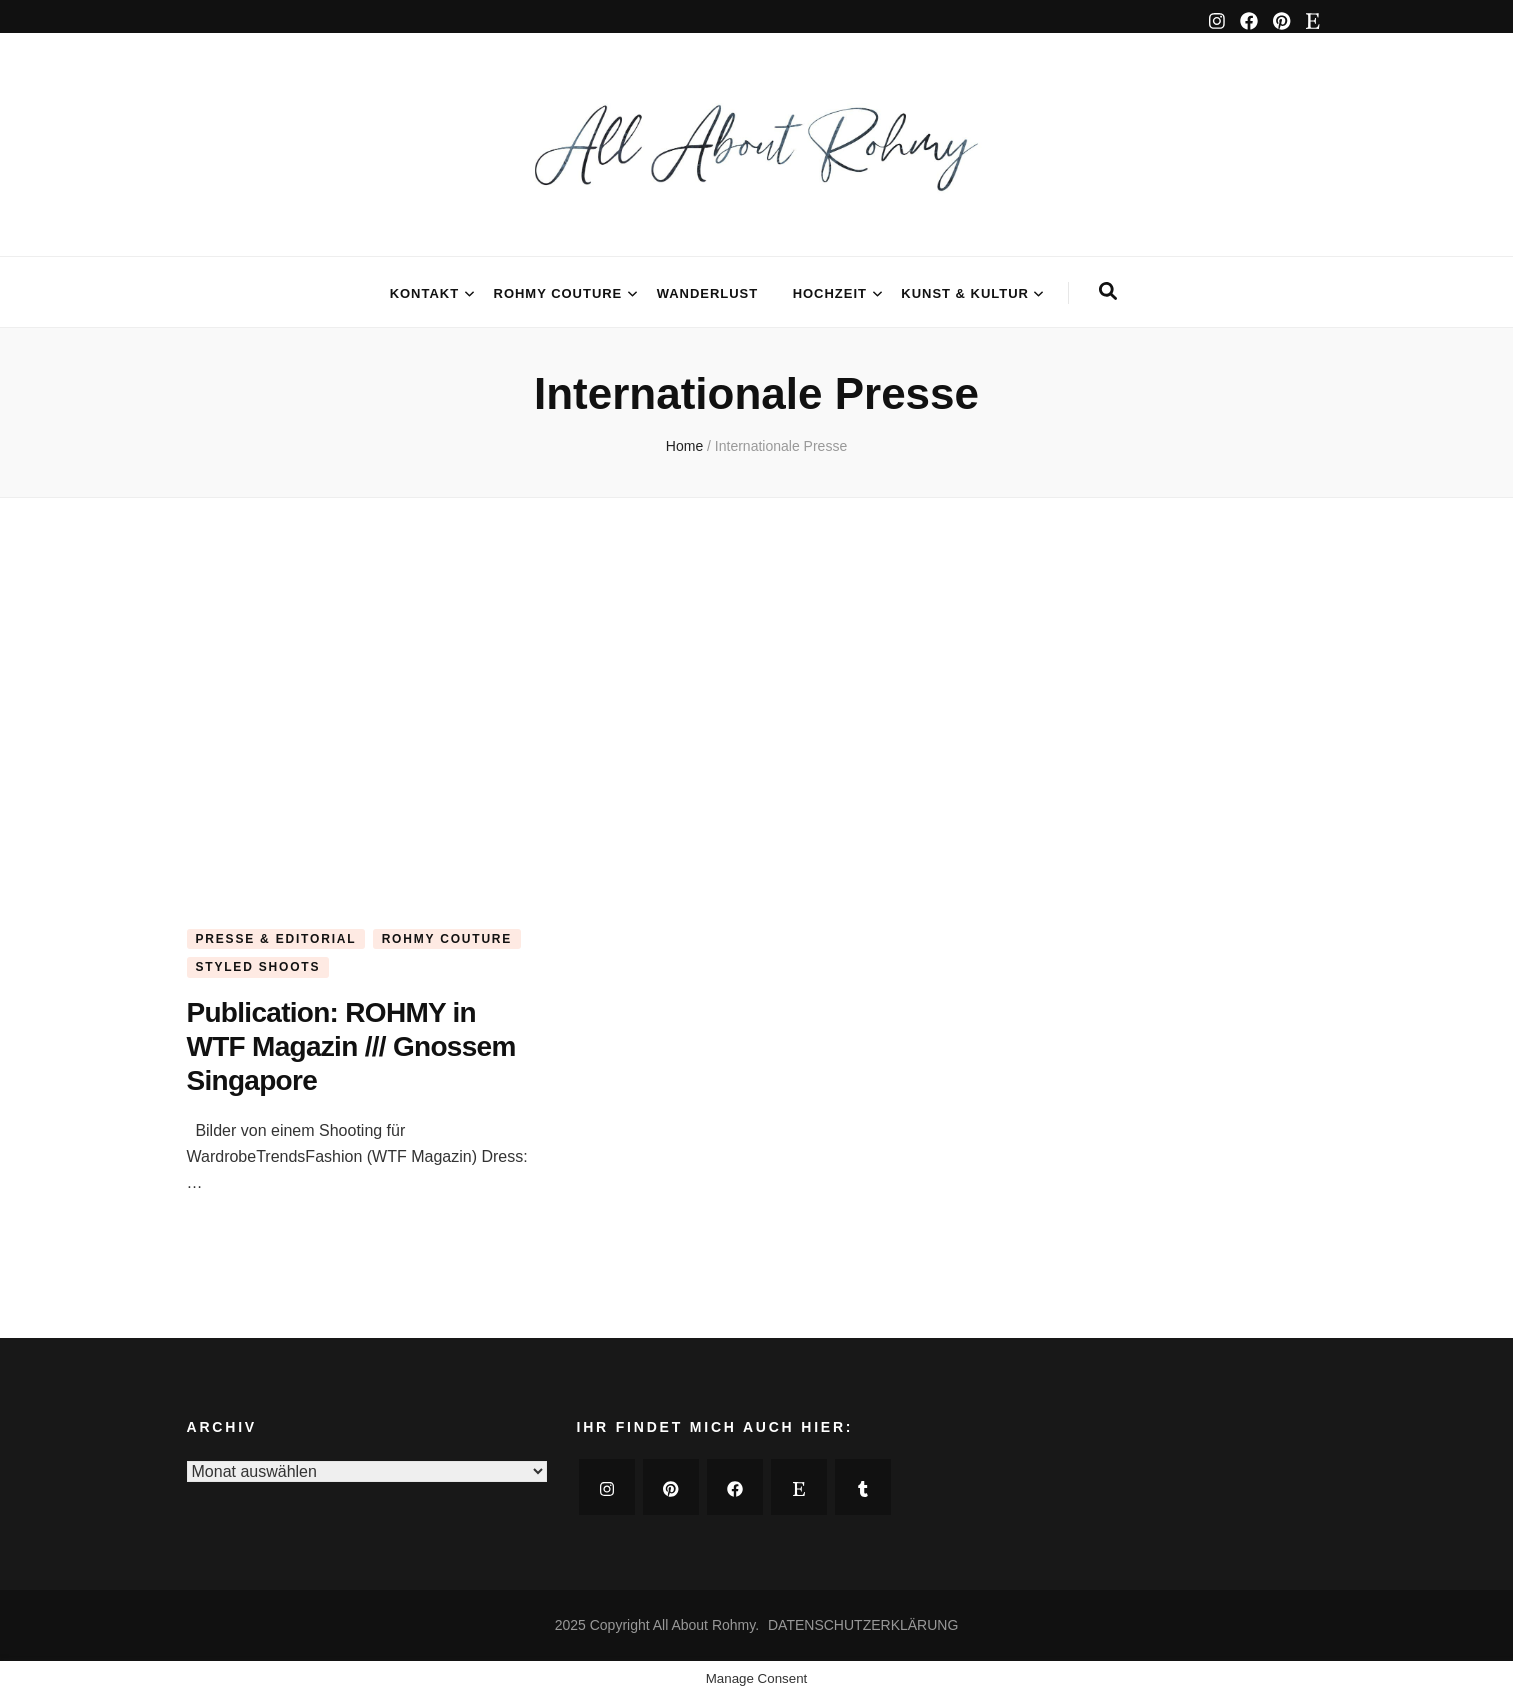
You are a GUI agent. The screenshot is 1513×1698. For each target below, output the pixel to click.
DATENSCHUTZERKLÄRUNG (863, 1625)
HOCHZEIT (830, 293)
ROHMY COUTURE (558, 293)
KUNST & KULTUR (965, 293)
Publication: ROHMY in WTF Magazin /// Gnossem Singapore (351, 1046)
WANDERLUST (707, 293)
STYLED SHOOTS (258, 967)
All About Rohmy (704, 1625)
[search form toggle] (1108, 291)
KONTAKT (424, 293)
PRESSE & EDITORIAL (276, 939)
